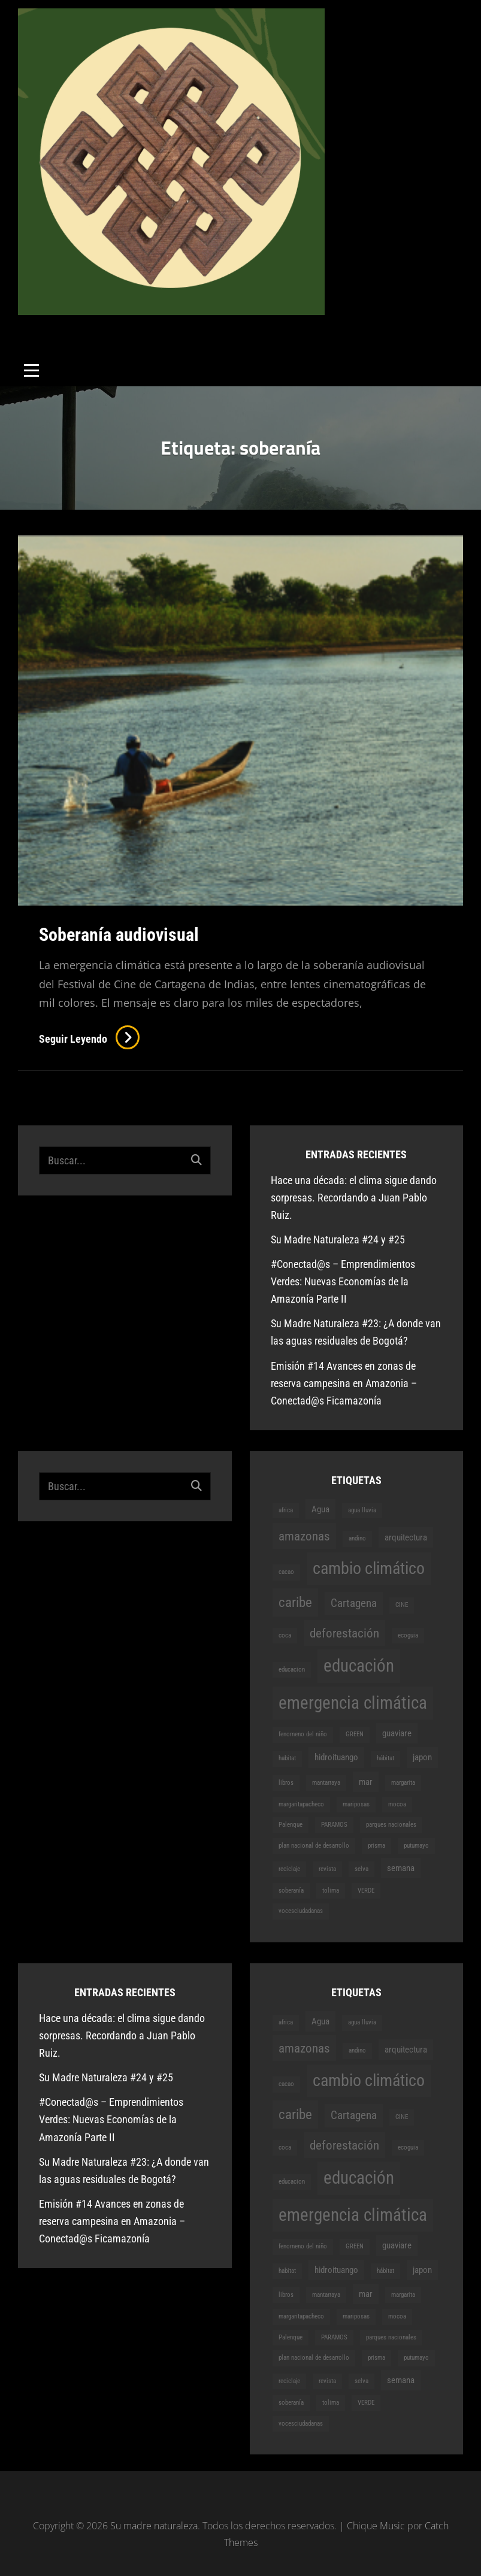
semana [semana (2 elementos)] (401, 1868)
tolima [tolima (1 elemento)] (330, 1890)
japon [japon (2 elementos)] (422, 1757)
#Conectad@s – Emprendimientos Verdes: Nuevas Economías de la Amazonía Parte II (343, 1281)
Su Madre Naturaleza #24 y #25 (338, 1239)
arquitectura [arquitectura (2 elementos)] (406, 1537)
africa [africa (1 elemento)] (286, 1510)
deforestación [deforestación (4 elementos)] (344, 1632)
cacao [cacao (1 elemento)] (286, 1572)
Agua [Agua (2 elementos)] (320, 1509)
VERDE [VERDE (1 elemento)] (366, 1890)
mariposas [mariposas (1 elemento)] (356, 1804)
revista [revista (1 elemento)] (327, 1869)
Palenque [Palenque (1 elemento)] (290, 1825)
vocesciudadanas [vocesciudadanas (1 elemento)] (301, 1911)
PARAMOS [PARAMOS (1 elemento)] (334, 1825)
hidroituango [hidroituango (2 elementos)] (336, 1757)
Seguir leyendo (89, 1039)
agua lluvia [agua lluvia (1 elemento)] (362, 1510)
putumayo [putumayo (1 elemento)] (416, 1845)
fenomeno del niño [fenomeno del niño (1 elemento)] (303, 1734)
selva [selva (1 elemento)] (361, 1869)
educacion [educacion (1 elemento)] (292, 1669)
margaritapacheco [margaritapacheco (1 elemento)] (301, 1804)
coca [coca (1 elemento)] (285, 1635)
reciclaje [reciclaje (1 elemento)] (289, 1869)
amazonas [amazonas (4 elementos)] (304, 1535)
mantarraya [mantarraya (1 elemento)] (326, 1783)
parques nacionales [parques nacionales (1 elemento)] (391, 1825)
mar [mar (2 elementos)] (366, 1781)
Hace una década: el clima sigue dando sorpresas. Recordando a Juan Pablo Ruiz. (354, 1197)
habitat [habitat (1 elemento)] (287, 1758)
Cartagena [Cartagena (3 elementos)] (354, 1603)
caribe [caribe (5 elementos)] (295, 1602)
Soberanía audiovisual (119, 934)
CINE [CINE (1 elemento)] (401, 1605)
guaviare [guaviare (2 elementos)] (397, 1733)
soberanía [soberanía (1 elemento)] (291, 1890)
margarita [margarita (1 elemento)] (403, 1783)
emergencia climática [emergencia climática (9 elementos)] (353, 1703)
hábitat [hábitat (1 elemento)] (385, 1758)
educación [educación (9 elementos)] (358, 1665)
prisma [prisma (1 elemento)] (376, 1845)
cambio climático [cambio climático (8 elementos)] (369, 1568)
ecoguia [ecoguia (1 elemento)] (408, 1635)
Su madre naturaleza (94, 324)
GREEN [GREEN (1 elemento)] (355, 1734)
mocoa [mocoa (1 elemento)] (397, 1804)
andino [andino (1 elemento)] (357, 1538)
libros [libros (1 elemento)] (286, 1783)
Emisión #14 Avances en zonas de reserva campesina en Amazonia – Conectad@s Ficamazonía (344, 1383)
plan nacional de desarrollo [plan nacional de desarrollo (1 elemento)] (314, 1845)
